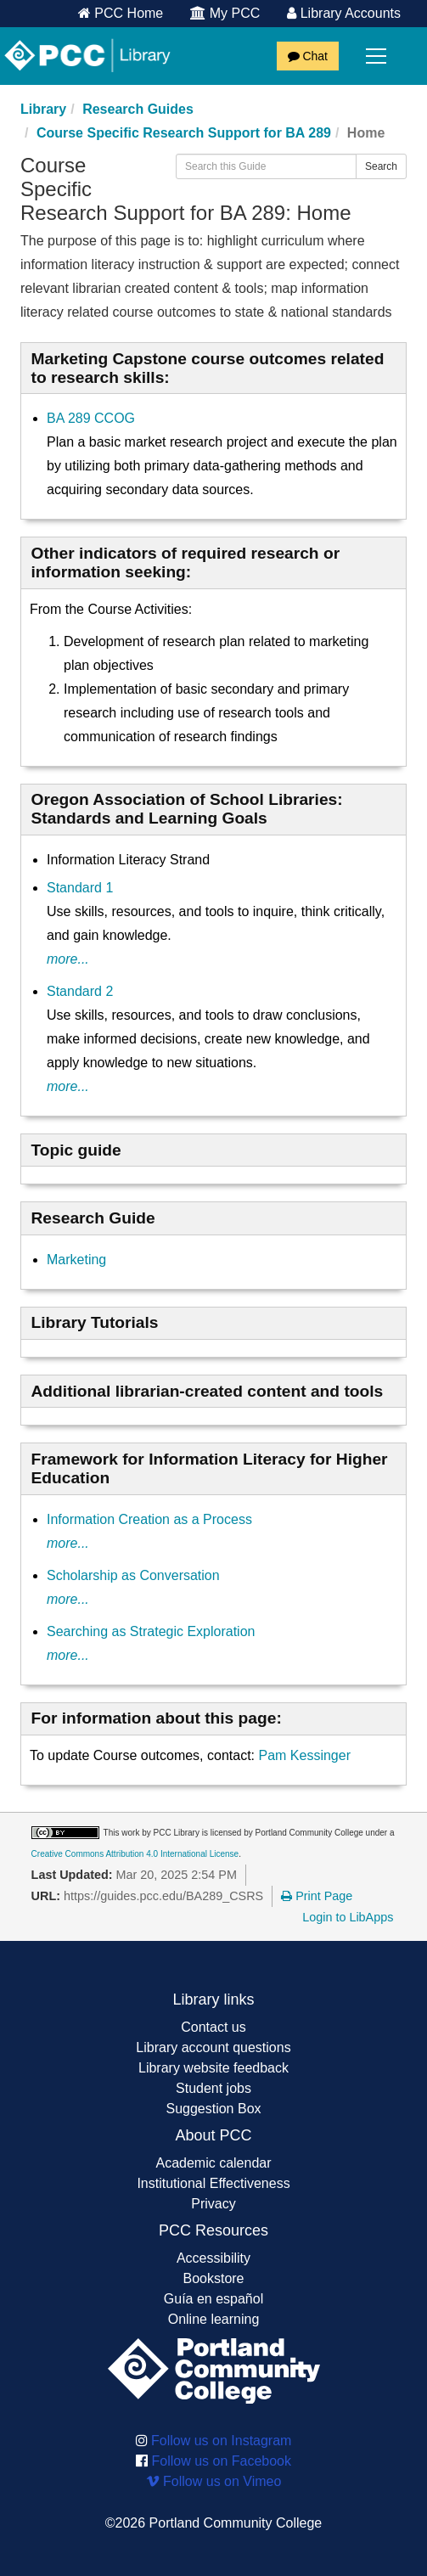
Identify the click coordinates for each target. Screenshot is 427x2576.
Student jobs (213, 2088)
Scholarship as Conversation (133, 1575)
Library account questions (213, 2047)
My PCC (225, 13)
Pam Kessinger (304, 1755)
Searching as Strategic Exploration (151, 1631)
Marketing (76, 1259)
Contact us (213, 2027)
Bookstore (213, 2278)
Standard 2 (80, 991)
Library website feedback (213, 2068)
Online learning (214, 2319)
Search (381, 166)
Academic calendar (213, 2163)
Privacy (213, 2203)
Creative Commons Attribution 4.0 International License (135, 1854)
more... (68, 959)
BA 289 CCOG (91, 418)
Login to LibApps (347, 1917)
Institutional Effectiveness (213, 2183)
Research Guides (138, 109)
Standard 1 (80, 887)
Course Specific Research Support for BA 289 (184, 133)
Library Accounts (344, 13)
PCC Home (120, 13)
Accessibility (213, 2258)
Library (43, 109)
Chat (308, 56)
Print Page (316, 1896)
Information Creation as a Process (149, 1519)
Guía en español (213, 2299)
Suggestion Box (213, 2108)
